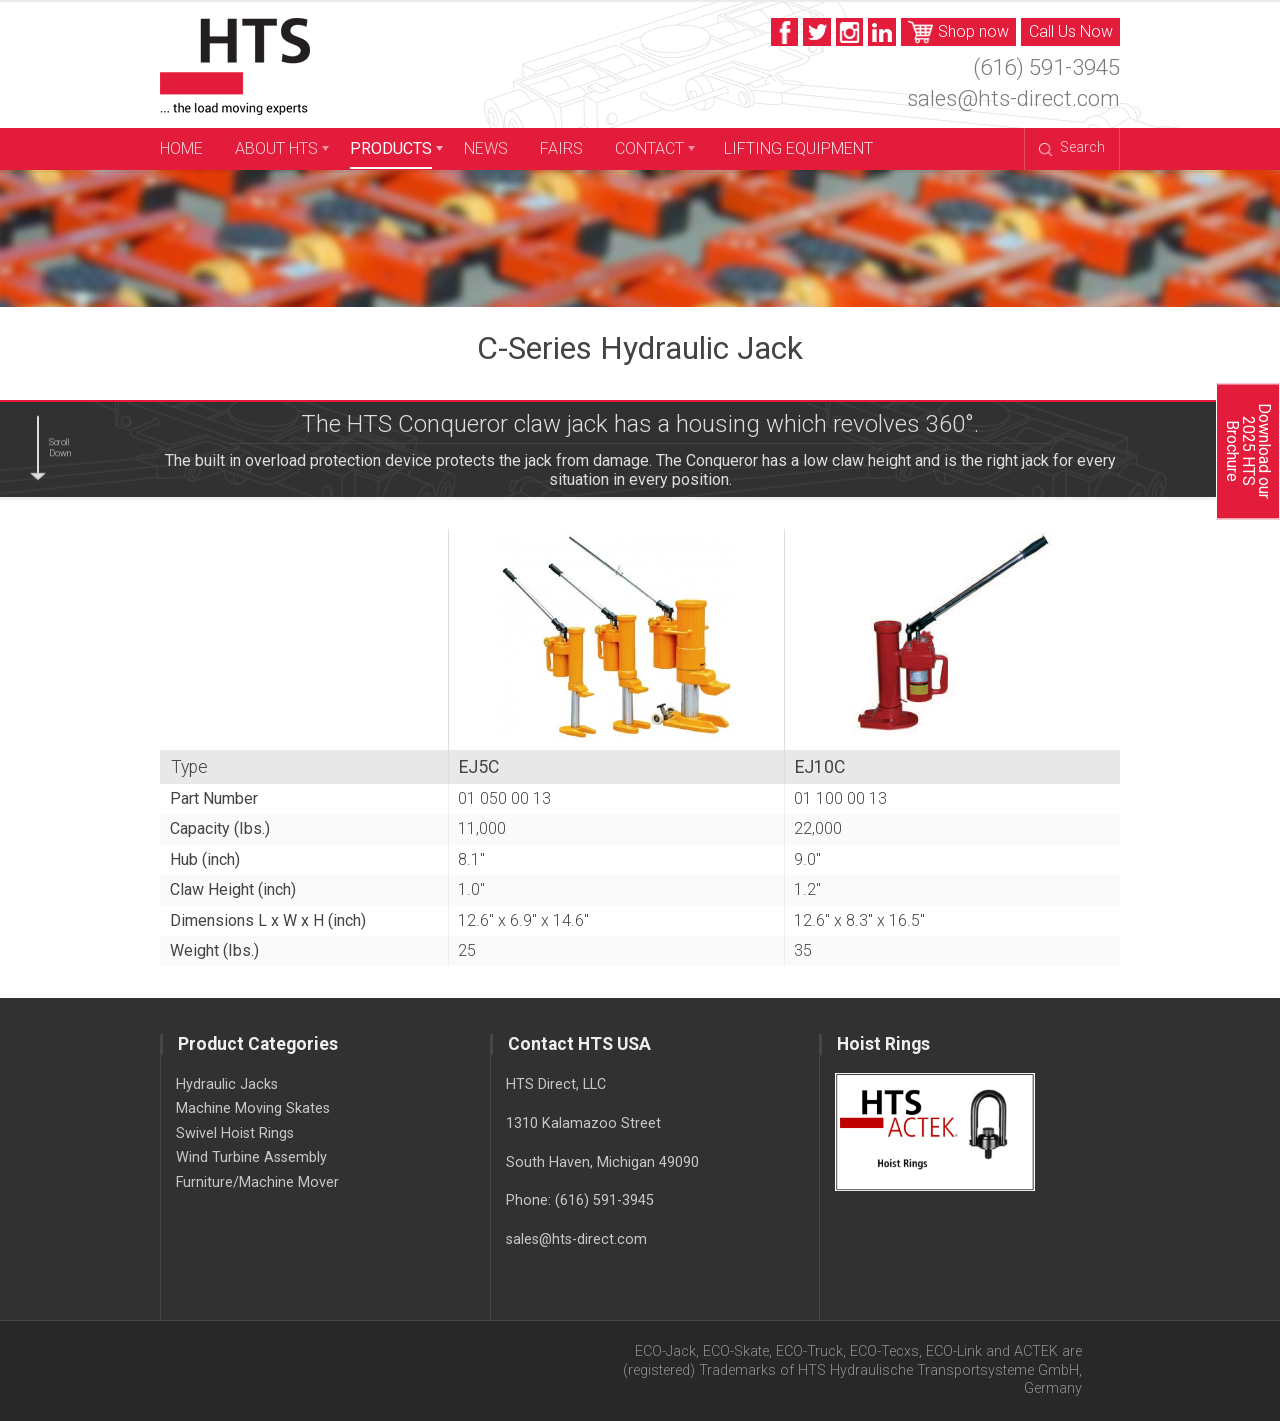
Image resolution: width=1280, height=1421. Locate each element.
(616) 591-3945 (1046, 67)
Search (1071, 147)
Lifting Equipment (798, 148)
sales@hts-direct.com (1013, 98)
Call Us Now (1071, 31)
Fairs (561, 148)
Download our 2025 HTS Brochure (1247, 451)
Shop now (958, 32)
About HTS (276, 148)
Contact (649, 148)
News (486, 148)
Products (391, 148)
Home (181, 148)
